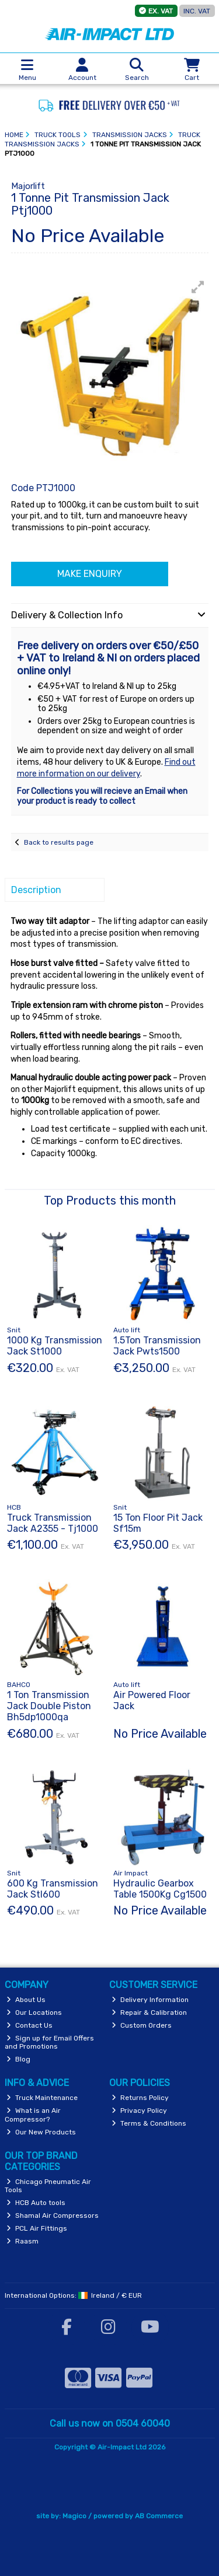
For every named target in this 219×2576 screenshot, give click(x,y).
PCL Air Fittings (36, 2228)
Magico (74, 2516)
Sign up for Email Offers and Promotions (50, 2042)
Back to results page (58, 842)
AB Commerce (159, 2516)
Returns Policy (140, 2098)
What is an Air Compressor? (33, 2114)
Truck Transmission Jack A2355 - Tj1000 (52, 1523)
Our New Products (41, 2132)
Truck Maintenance (42, 2098)
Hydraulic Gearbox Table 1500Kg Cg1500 (160, 1889)
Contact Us (29, 2025)
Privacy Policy (139, 2110)
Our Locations (34, 2012)
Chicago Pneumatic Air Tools (48, 2186)
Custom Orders (142, 2025)
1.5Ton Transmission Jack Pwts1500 (157, 1346)
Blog (18, 2059)
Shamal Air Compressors (52, 2215)
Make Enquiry (89, 573)
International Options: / (73, 2295)
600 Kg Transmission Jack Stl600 (52, 1889)
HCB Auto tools (35, 2203)
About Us (26, 2000)
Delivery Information (150, 2000)
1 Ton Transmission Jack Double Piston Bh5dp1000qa (49, 1706)
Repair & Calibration (149, 2012)
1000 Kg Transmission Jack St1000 (54, 1346)
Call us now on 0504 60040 (110, 2423)
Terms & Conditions (149, 2123)
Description (36, 889)
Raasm (22, 2241)
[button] (198, 287)
